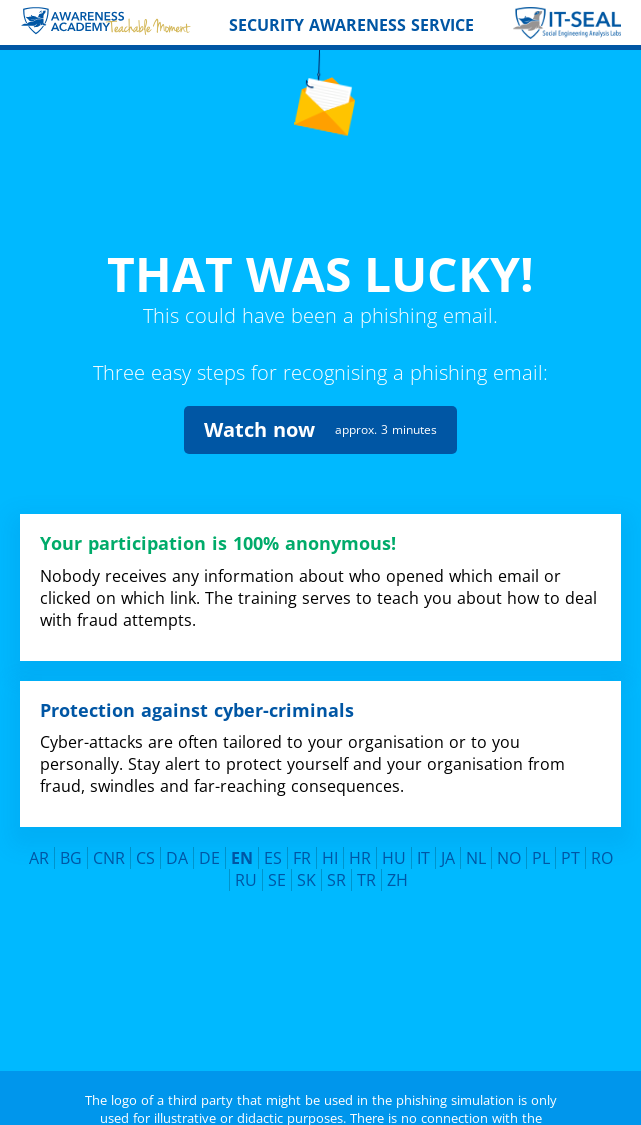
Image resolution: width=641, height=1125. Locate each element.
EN (242, 832)
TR (366, 854)
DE (209, 832)
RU (246, 854)
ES (273, 832)
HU (394, 832)
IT (423, 832)
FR (302, 832)
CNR (109, 832)
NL (476, 832)
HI (330, 832)
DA (177, 832)
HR (360, 832)
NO (509, 832)
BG (71, 832)
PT (570, 832)
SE (277, 854)
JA (448, 832)
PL (541, 832)
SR (336, 854)
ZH (397, 854)
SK (306, 854)
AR (39, 832)
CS (145, 832)
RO (602, 832)
